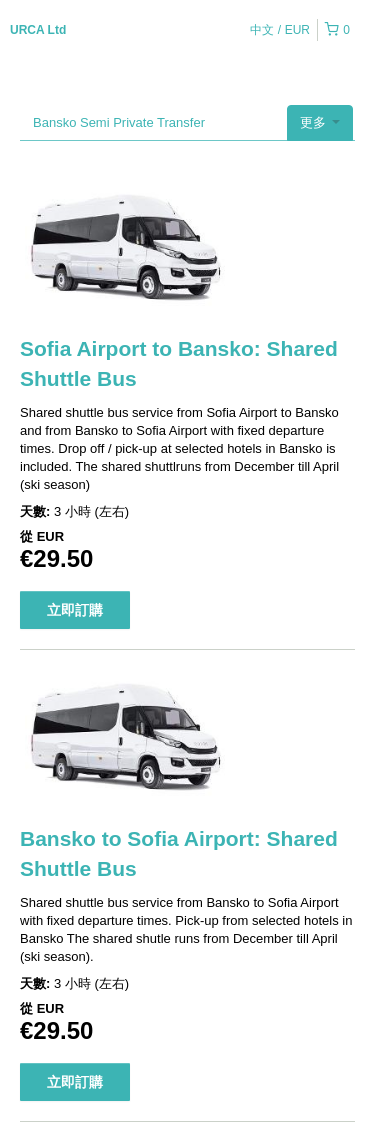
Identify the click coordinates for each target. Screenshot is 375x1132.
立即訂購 (75, 610)
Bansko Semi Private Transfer (119, 122)
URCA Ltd (38, 30)
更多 (320, 122)
